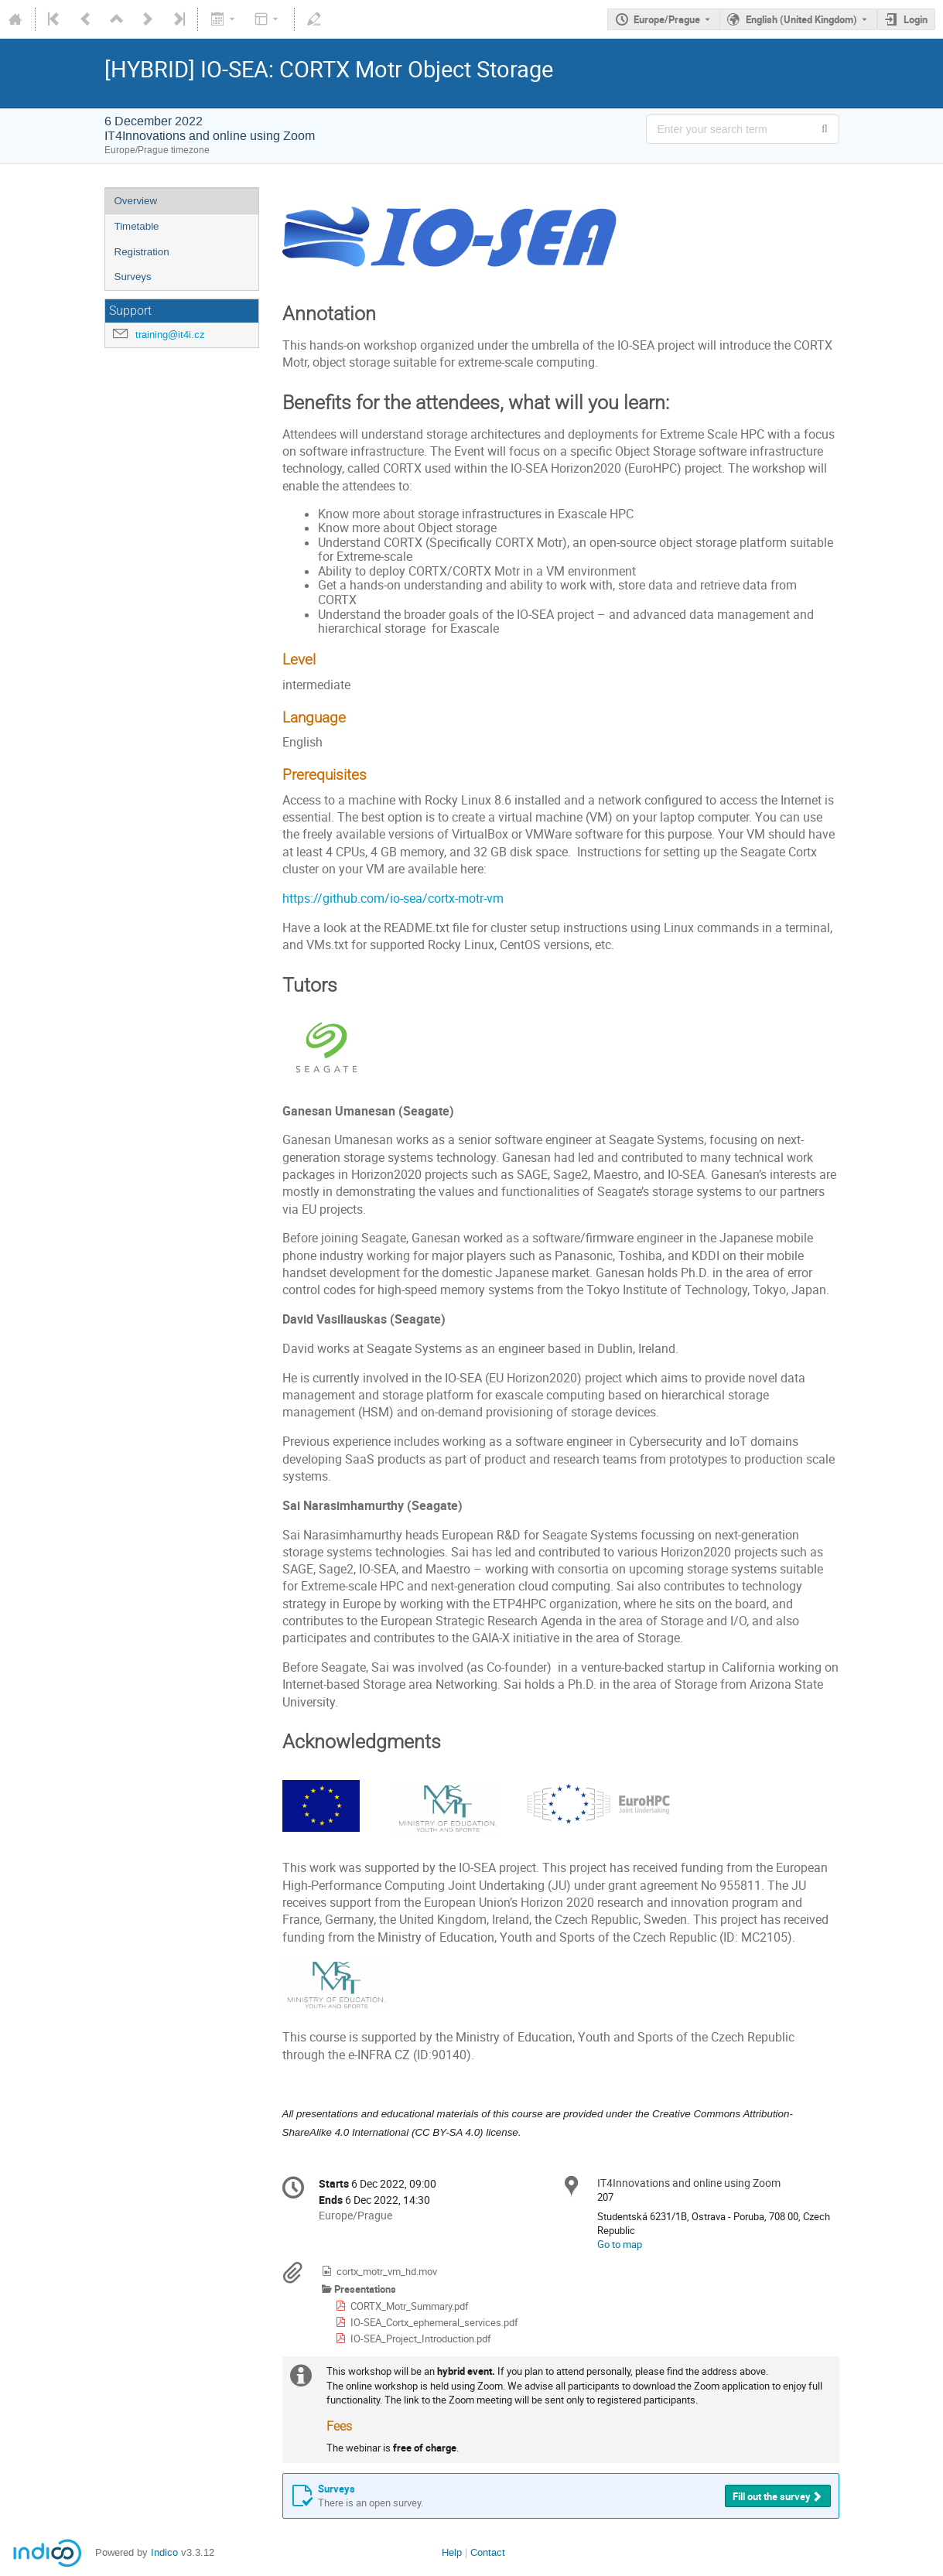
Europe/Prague (667, 19)
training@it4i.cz (170, 334)
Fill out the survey (772, 2496)
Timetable (136, 226)
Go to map (619, 2244)
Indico (164, 2552)
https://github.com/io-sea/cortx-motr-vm (393, 898)
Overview (136, 201)
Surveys (133, 276)
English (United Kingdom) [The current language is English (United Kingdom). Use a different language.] (801, 19)
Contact (487, 2552)
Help (452, 2552)
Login (916, 19)
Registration (141, 252)
